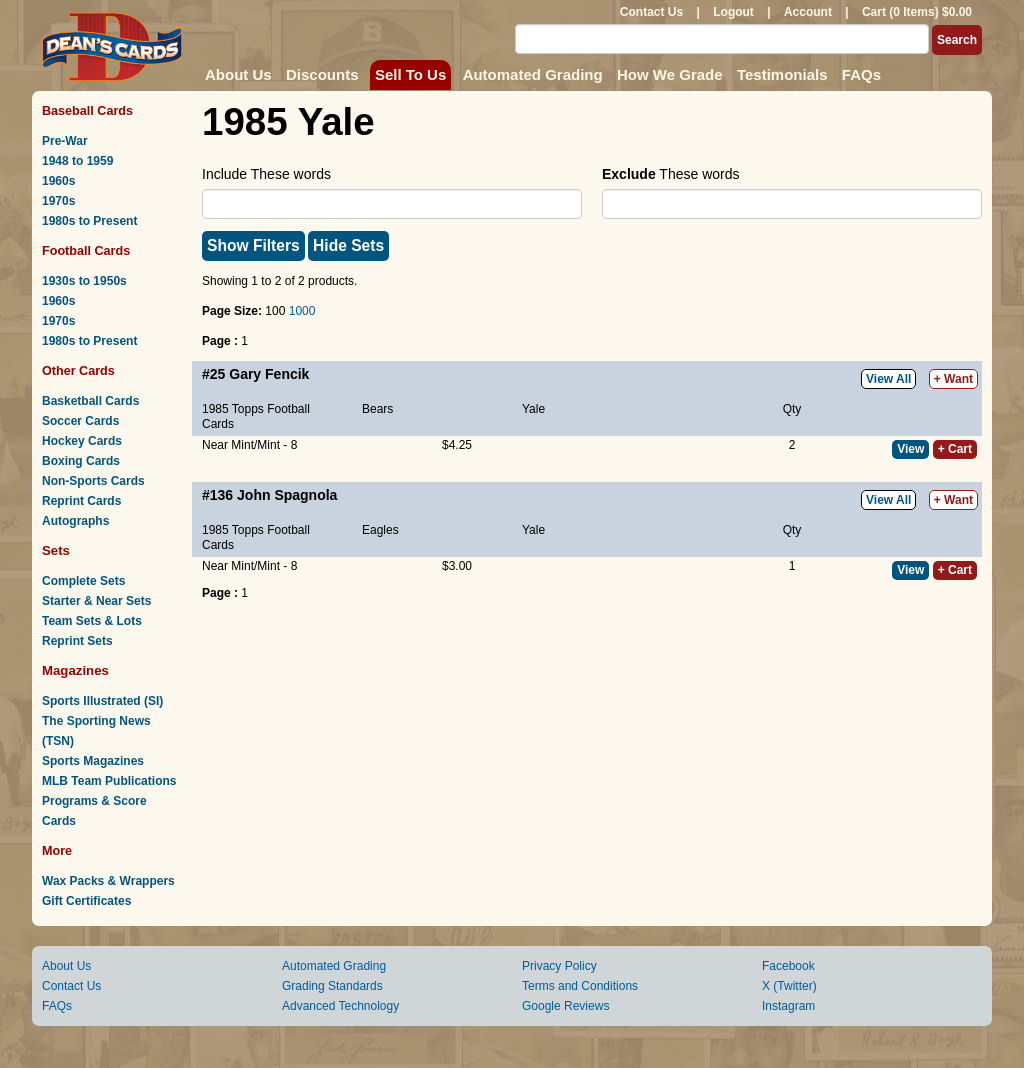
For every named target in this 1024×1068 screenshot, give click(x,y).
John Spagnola (287, 495)
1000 (302, 311)
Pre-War (65, 141)
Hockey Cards (82, 441)
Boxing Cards (81, 461)
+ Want (953, 379)
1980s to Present (89, 221)
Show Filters (253, 245)
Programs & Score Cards (94, 811)
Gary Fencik (269, 374)
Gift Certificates (86, 901)
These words (670, 174)
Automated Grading (533, 74)
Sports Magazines (93, 761)
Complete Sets (83, 581)
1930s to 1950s (84, 281)
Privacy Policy (559, 966)
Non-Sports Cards (93, 481)
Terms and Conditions (580, 986)
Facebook (788, 966)
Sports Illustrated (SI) (102, 701)
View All (888, 379)
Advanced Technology (340, 1006)
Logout (733, 12)
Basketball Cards (90, 401)
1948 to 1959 (77, 161)
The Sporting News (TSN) (96, 731)
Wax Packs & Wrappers (108, 881)
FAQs (861, 74)
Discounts (322, 74)
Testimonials (782, 74)
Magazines (75, 670)
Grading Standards (332, 986)
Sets (56, 550)
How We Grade (670, 74)
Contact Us (651, 12)
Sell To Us (410, 74)
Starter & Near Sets (96, 601)
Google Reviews (565, 1006)
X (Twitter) (789, 986)
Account (808, 12)
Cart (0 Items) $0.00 (917, 12)
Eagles (380, 530)
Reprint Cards (81, 501)
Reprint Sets (77, 641)
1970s (58, 201)
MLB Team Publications (109, 781)
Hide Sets (348, 245)
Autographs (75, 521)
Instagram (788, 1006)
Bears (377, 409)
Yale (533, 409)
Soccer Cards (80, 421)
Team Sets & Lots (92, 621)
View (910, 449)
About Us (238, 74)
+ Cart (955, 449)
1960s (58, 181)
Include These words (266, 174)
